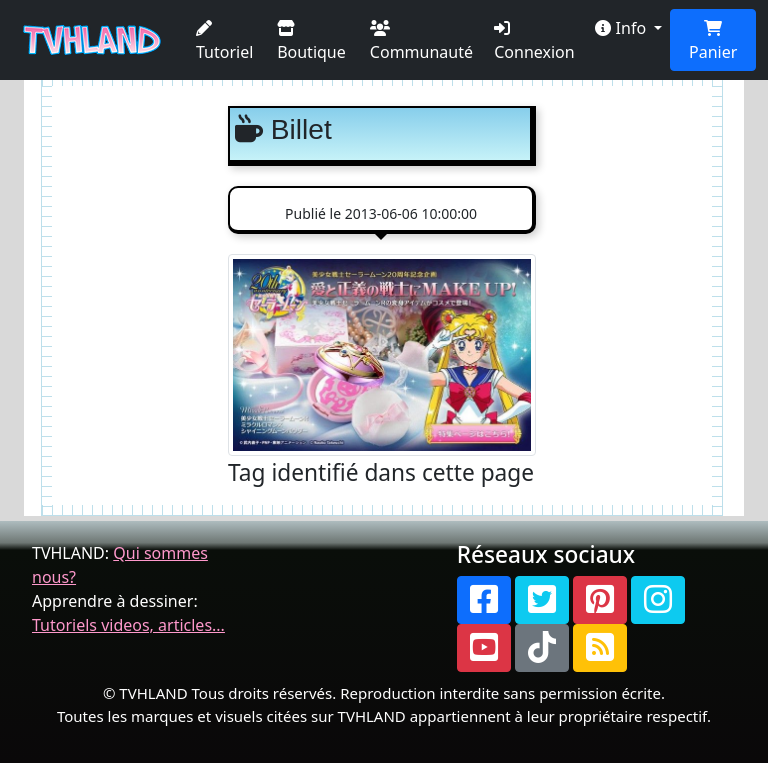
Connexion (534, 41)
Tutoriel (224, 41)
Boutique (311, 41)
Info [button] (622, 28)
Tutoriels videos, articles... (128, 625)
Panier (713, 41)
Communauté (421, 41)
